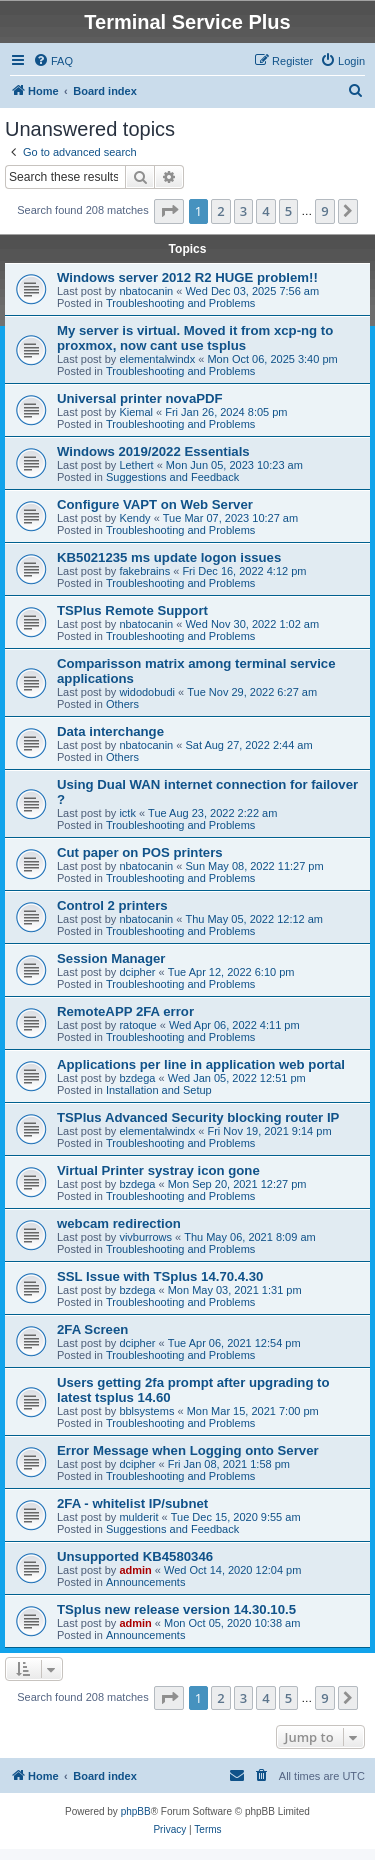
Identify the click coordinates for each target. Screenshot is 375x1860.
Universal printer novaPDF (140, 398)
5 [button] (288, 211)
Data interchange (110, 731)
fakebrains (144, 571)
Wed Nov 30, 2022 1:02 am (252, 624)
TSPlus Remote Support (132, 610)
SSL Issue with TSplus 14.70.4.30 (160, 1276)
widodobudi (147, 692)
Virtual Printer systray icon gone (158, 1170)
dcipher (137, 972)
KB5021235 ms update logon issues (169, 557)
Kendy (134, 518)
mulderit (138, 1517)
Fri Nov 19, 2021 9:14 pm (269, 1131)
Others (122, 704)
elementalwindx (157, 359)
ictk (127, 813)
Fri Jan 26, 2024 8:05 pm (226, 412)
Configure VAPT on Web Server (155, 504)
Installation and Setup (159, 1090)
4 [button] (265, 211)
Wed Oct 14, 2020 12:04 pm (232, 1570)
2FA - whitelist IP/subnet (132, 1503)
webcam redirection (119, 1223)
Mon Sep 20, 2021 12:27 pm (237, 1184)
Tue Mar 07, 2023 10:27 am (230, 518)
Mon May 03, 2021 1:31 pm (235, 1290)
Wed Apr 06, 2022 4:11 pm (234, 1025)
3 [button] (243, 211)
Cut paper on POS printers (140, 852)
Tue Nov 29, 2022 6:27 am (252, 692)
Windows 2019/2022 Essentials (153, 451)
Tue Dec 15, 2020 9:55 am (236, 1517)
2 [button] (220, 211)
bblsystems (146, 1411)
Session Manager (111, 958)
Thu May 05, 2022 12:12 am (254, 919)
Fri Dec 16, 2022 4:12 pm (244, 571)
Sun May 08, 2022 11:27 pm (254, 866)
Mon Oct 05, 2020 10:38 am (232, 1623)
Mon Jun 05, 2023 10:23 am (234, 465)
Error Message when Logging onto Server (188, 1450)
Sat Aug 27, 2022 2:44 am (248, 745)
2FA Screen (92, 1329)
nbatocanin (146, 291)
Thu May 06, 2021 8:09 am (249, 1237)
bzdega (137, 1078)
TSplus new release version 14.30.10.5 (176, 1609)
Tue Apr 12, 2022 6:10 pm (231, 972)
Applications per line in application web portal (201, 1064)
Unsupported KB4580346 (135, 1556)
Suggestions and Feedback (172, 477)
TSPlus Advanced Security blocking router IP (198, 1117)
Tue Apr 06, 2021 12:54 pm (234, 1343)
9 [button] (324, 211)
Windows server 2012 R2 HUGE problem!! (187, 277)
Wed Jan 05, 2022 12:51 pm (237, 1078)
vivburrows (145, 1237)
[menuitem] (53, 61)
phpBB (136, 1811)
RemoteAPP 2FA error (125, 1011)
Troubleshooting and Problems (180, 303)
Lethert (136, 465)
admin (135, 1570)
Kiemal (136, 412)
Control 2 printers (112, 905)
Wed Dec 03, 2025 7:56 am (252, 291)
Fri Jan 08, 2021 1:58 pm (229, 1464)
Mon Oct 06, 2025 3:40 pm (272, 359)
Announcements (146, 1582)
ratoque (137, 1025)
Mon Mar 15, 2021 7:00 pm (253, 1411)
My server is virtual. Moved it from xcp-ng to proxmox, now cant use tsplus (195, 338)
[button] (169, 211)
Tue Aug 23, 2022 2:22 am (212, 813)
